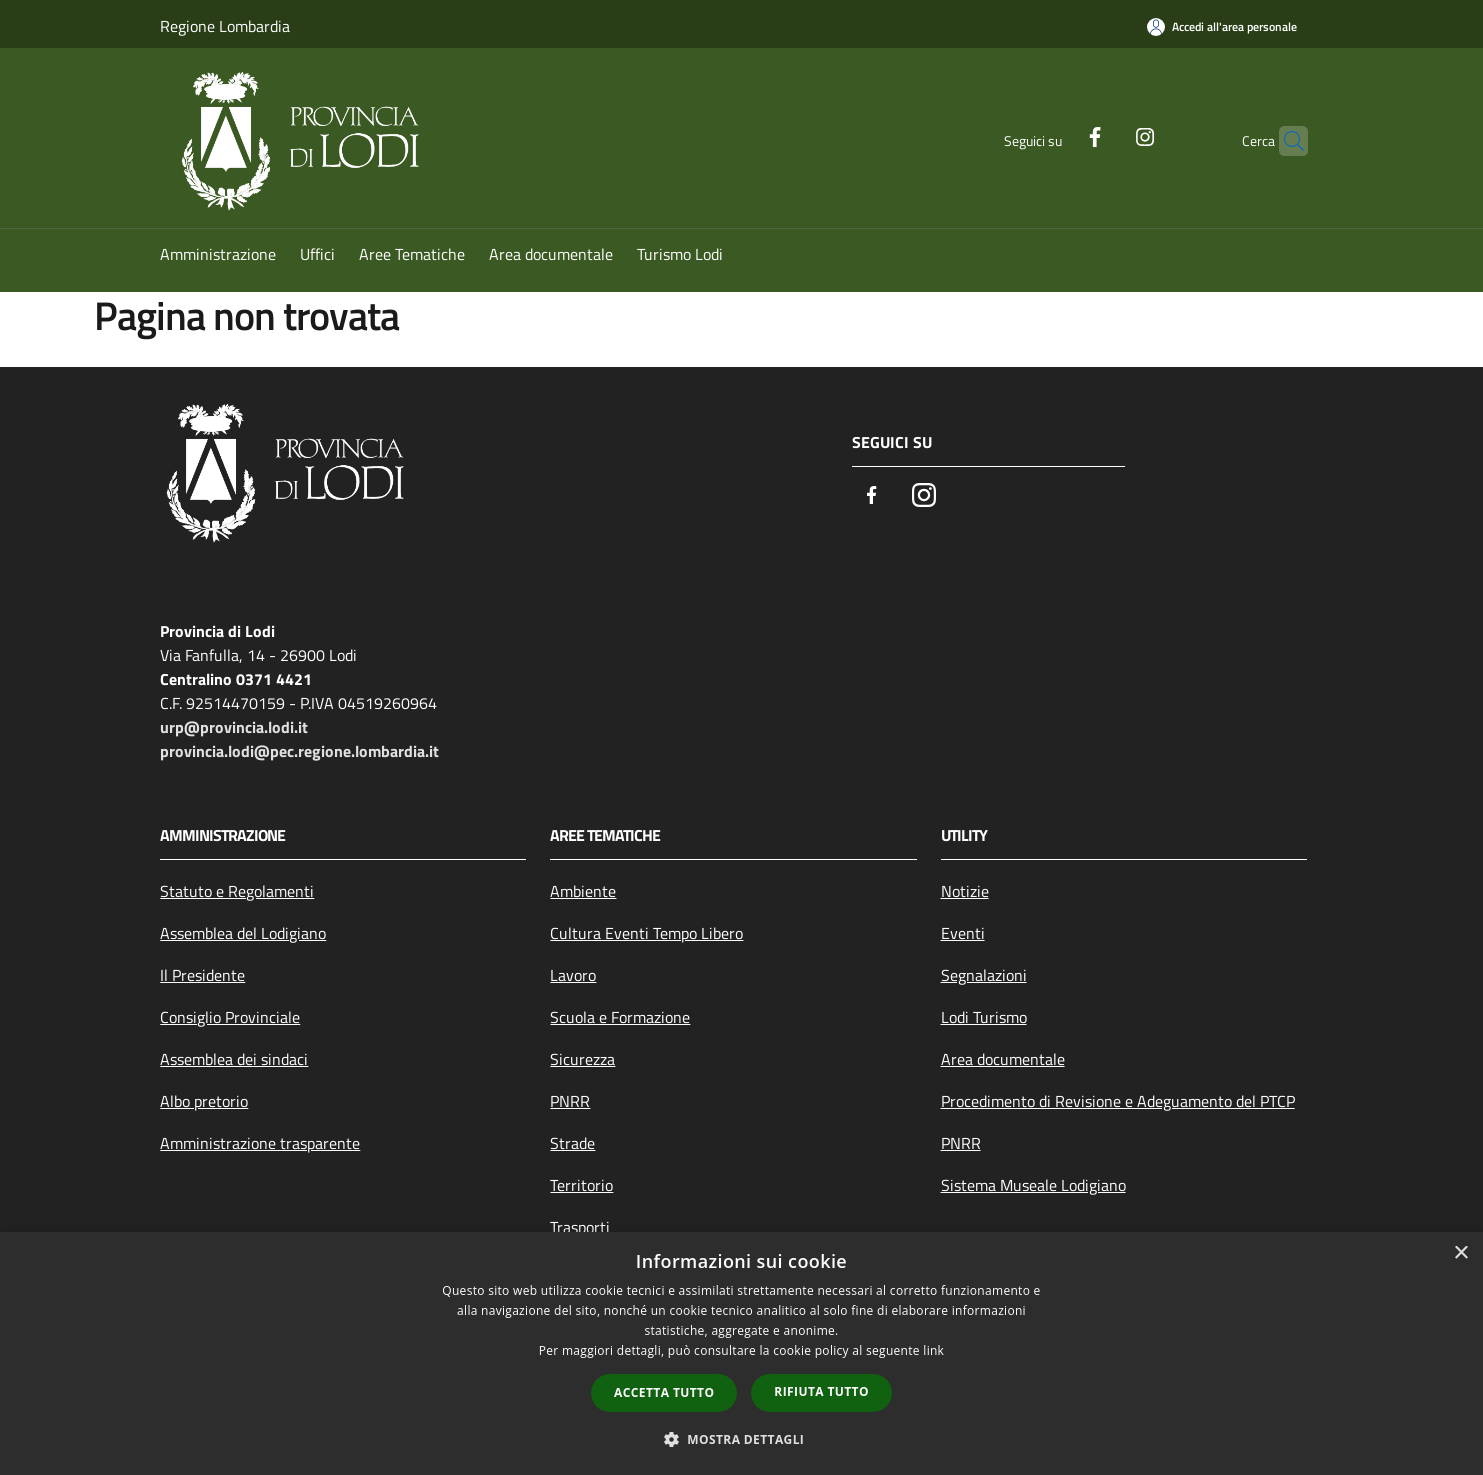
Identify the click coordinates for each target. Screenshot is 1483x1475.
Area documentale (1003, 1059)
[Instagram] (1106, 135)
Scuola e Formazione (620, 1017)
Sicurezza (582, 1059)
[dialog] (741, 1353)
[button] (742, 1439)
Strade (572, 1143)
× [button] (1460, 1253)
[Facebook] (1056, 135)
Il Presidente (202, 975)
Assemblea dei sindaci (234, 1059)
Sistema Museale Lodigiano (1033, 1185)
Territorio (581, 1185)
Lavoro (573, 975)
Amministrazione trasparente (260, 1143)
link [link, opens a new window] (933, 1350)
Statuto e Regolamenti (237, 891)
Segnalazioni (984, 975)
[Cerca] (1284, 141)
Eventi (963, 933)
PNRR (570, 1101)
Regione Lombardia (225, 26)
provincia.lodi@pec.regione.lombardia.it (299, 751)
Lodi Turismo (984, 1017)
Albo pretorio (204, 1101)
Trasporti (580, 1227)
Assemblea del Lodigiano (243, 933)
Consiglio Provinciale (230, 1017)
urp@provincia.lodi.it (234, 727)
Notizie (965, 891)
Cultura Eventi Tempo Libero (646, 933)
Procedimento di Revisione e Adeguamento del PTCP (1118, 1101)
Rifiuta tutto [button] (821, 1391)
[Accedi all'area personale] (1222, 26)
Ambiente (583, 891)
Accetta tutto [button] (664, 1392)
